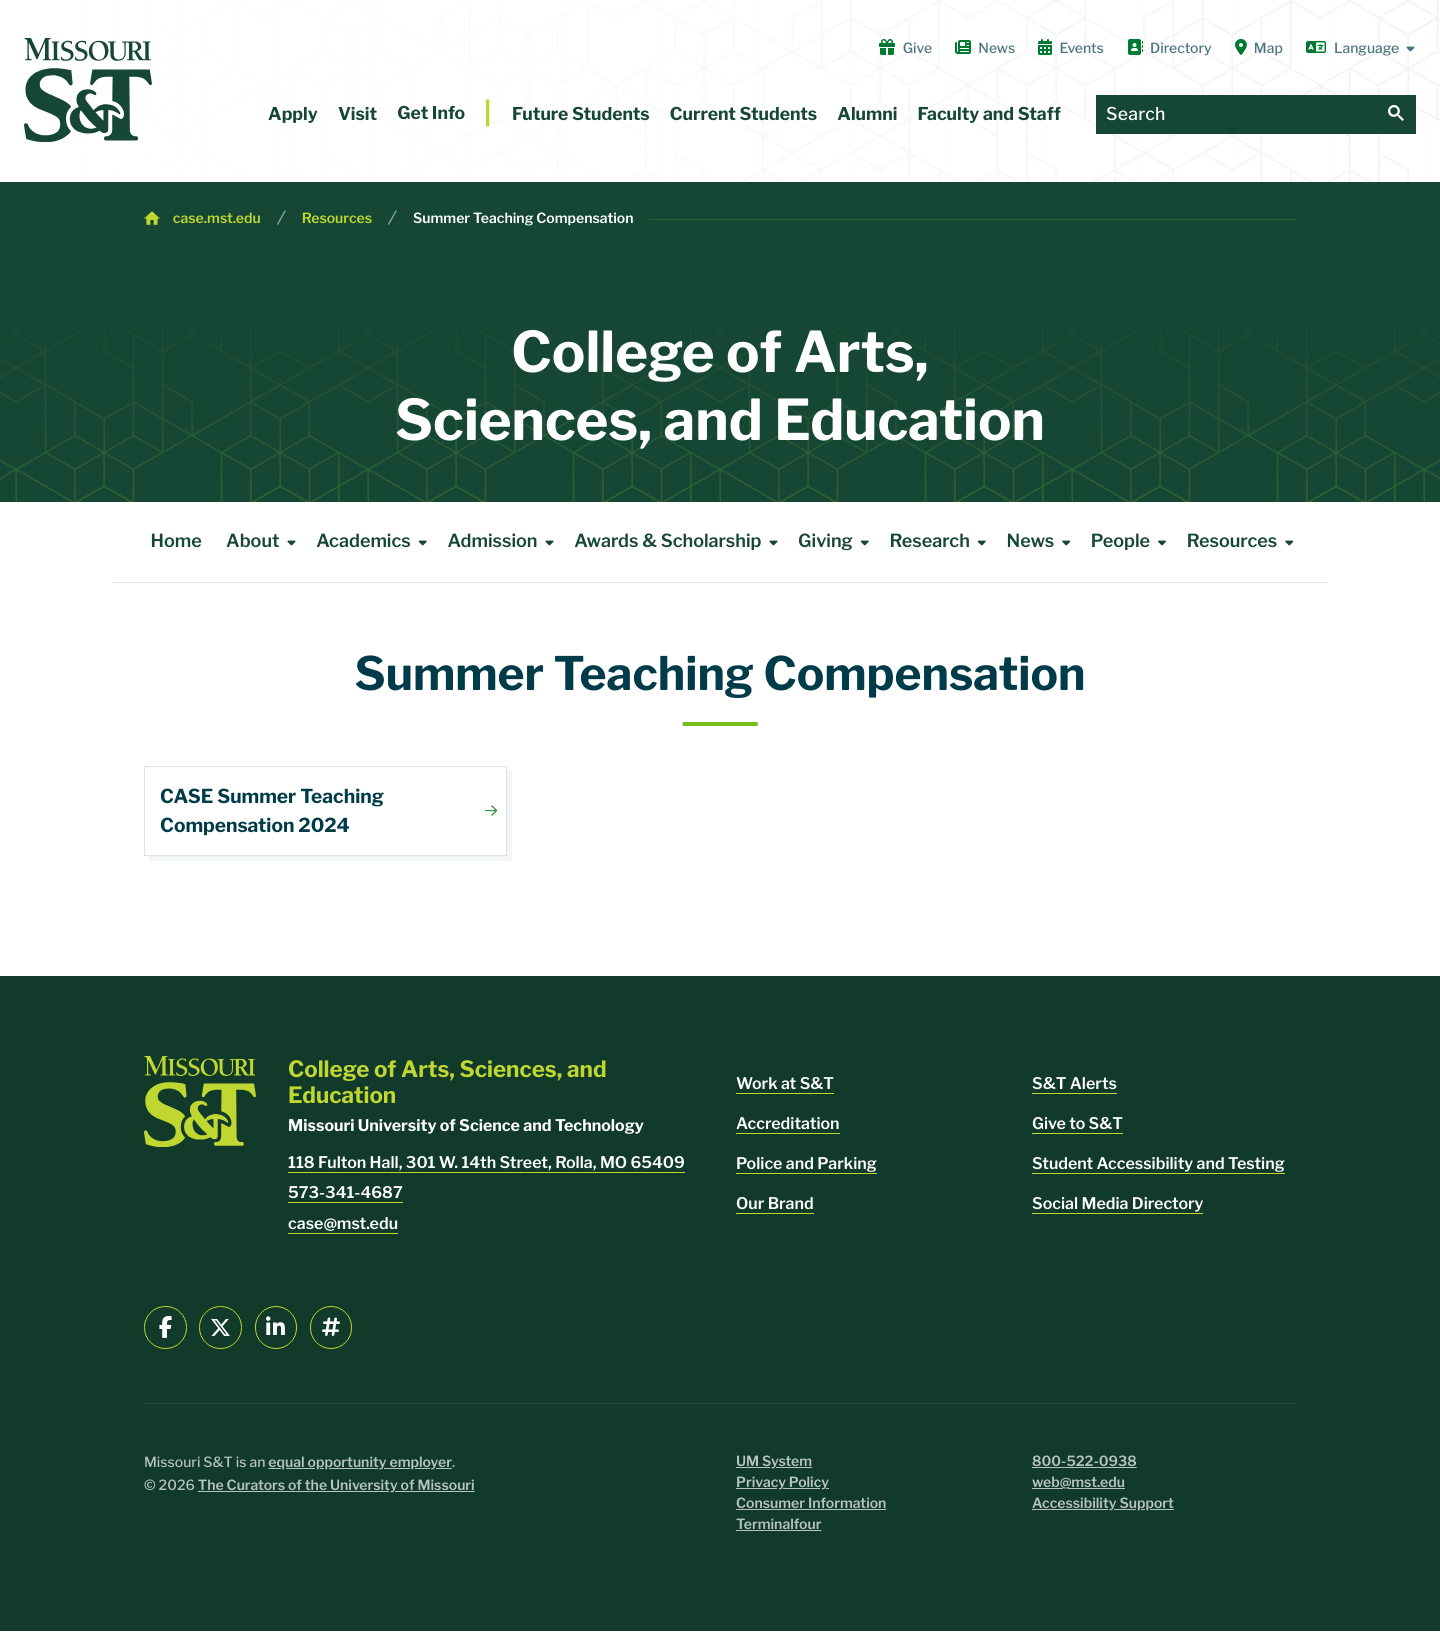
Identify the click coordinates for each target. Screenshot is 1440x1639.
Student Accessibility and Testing (1158, 1171)
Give (905, 48)
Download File (325, 811)
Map (1259, 48)
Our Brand (775, 1211)
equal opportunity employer (360, 1470)
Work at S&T (785, 1091)
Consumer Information (811, 1511)
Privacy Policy (782, 1490)
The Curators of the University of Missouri (336, 1493)
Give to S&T (1077, 1131)
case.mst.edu (217, 218)
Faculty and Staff (989, 114)
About (264, 542)
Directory (1169, 48)
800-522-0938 (1084, 1469)
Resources (337, 218)
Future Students (581, 114)
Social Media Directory (1117, 1211)
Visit (357, 114)
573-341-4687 (345, 1200)
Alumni (867, 114)
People (1132, 542)
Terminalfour (778, 1532)
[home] (88, 90)
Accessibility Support (1103, 1511)
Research (941, 542)
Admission (504, 542)
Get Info (431, 113)
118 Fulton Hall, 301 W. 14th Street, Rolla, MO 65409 (486, 1170)
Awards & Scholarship (679, 542)
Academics (375, 542)
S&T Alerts (1074, 1091)
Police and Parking (806, 1171)
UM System (774, 1469)
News (985, 48)
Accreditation (788, 1131)
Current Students (743, 114)
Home (176, 541)
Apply (293, 114)
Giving (837, 542)
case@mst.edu (343, 1231)
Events (1071, 48)
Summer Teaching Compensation (523, 218)
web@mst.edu (1078, 1490)
